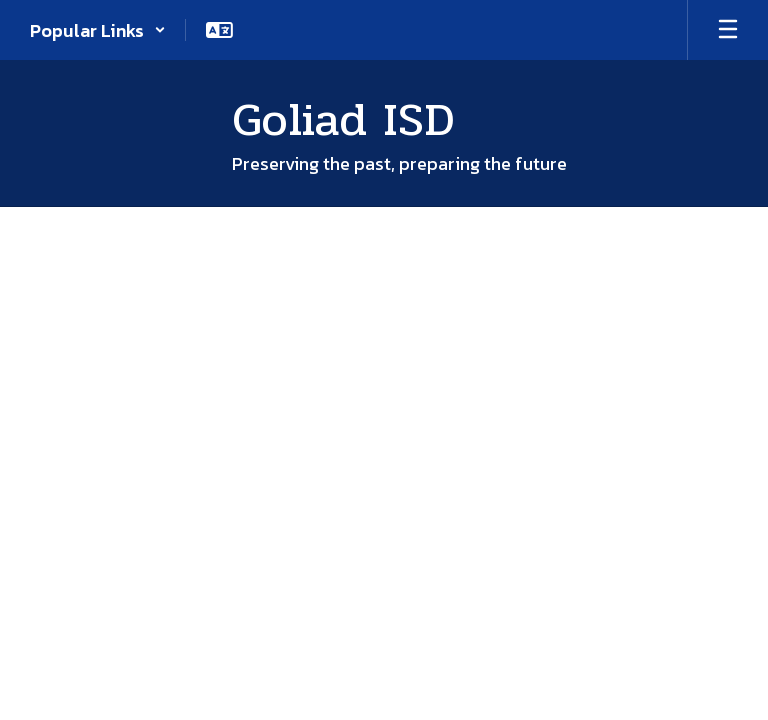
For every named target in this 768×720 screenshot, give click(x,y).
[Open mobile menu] (728, 30)
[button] (98, 30)
